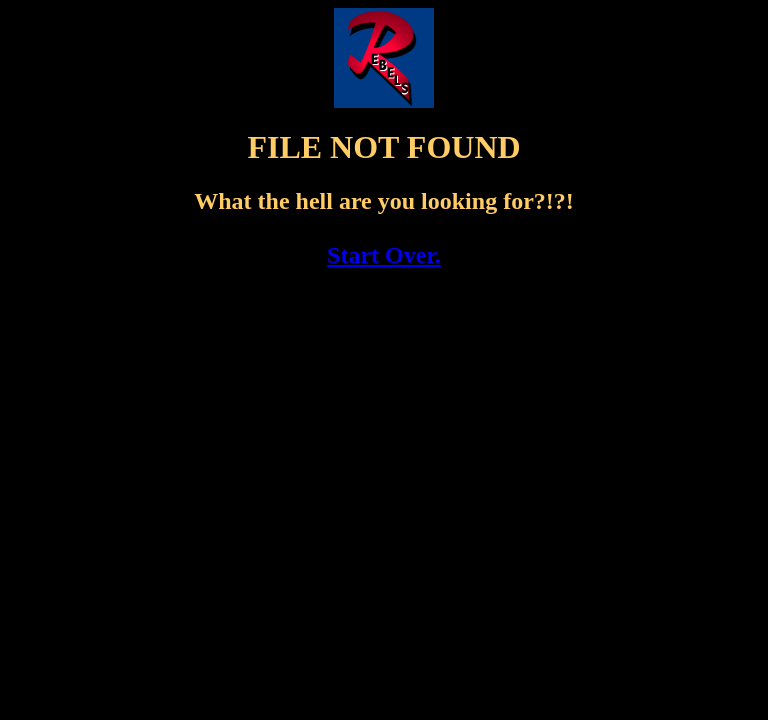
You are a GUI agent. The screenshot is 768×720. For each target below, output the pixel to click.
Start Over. (384, 255)
